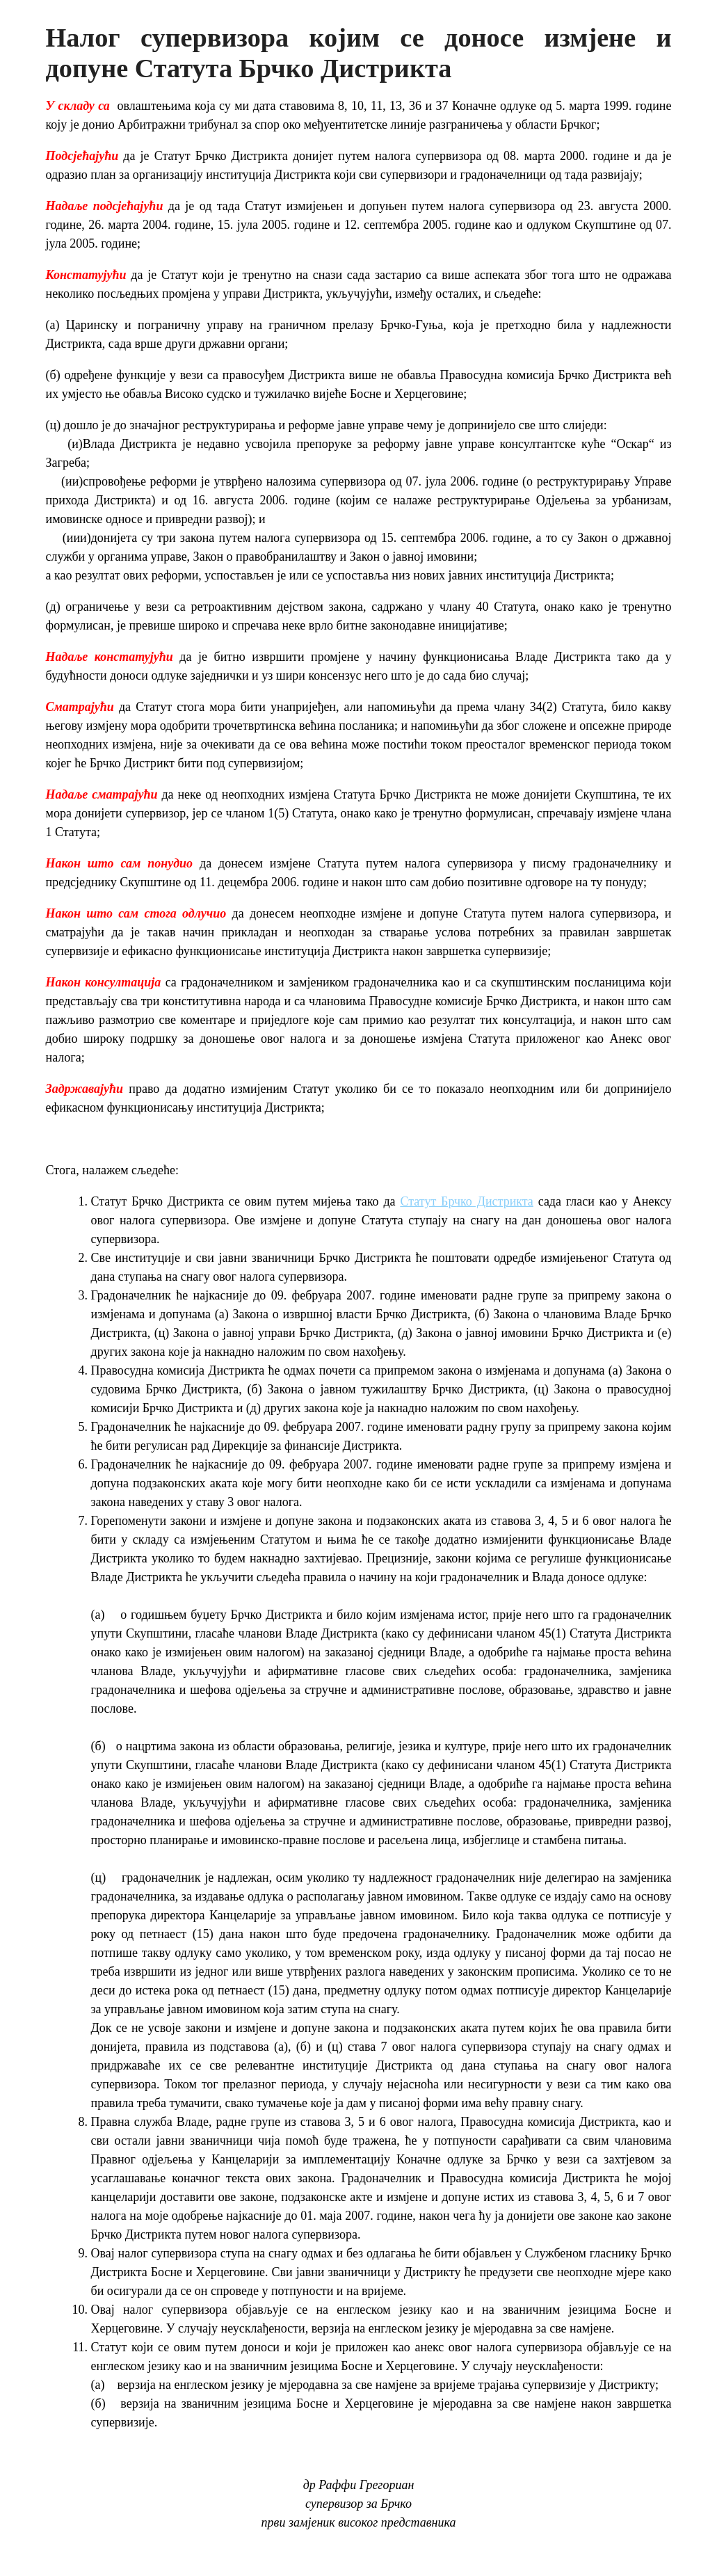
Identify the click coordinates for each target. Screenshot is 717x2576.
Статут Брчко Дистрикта (466, 1201)
